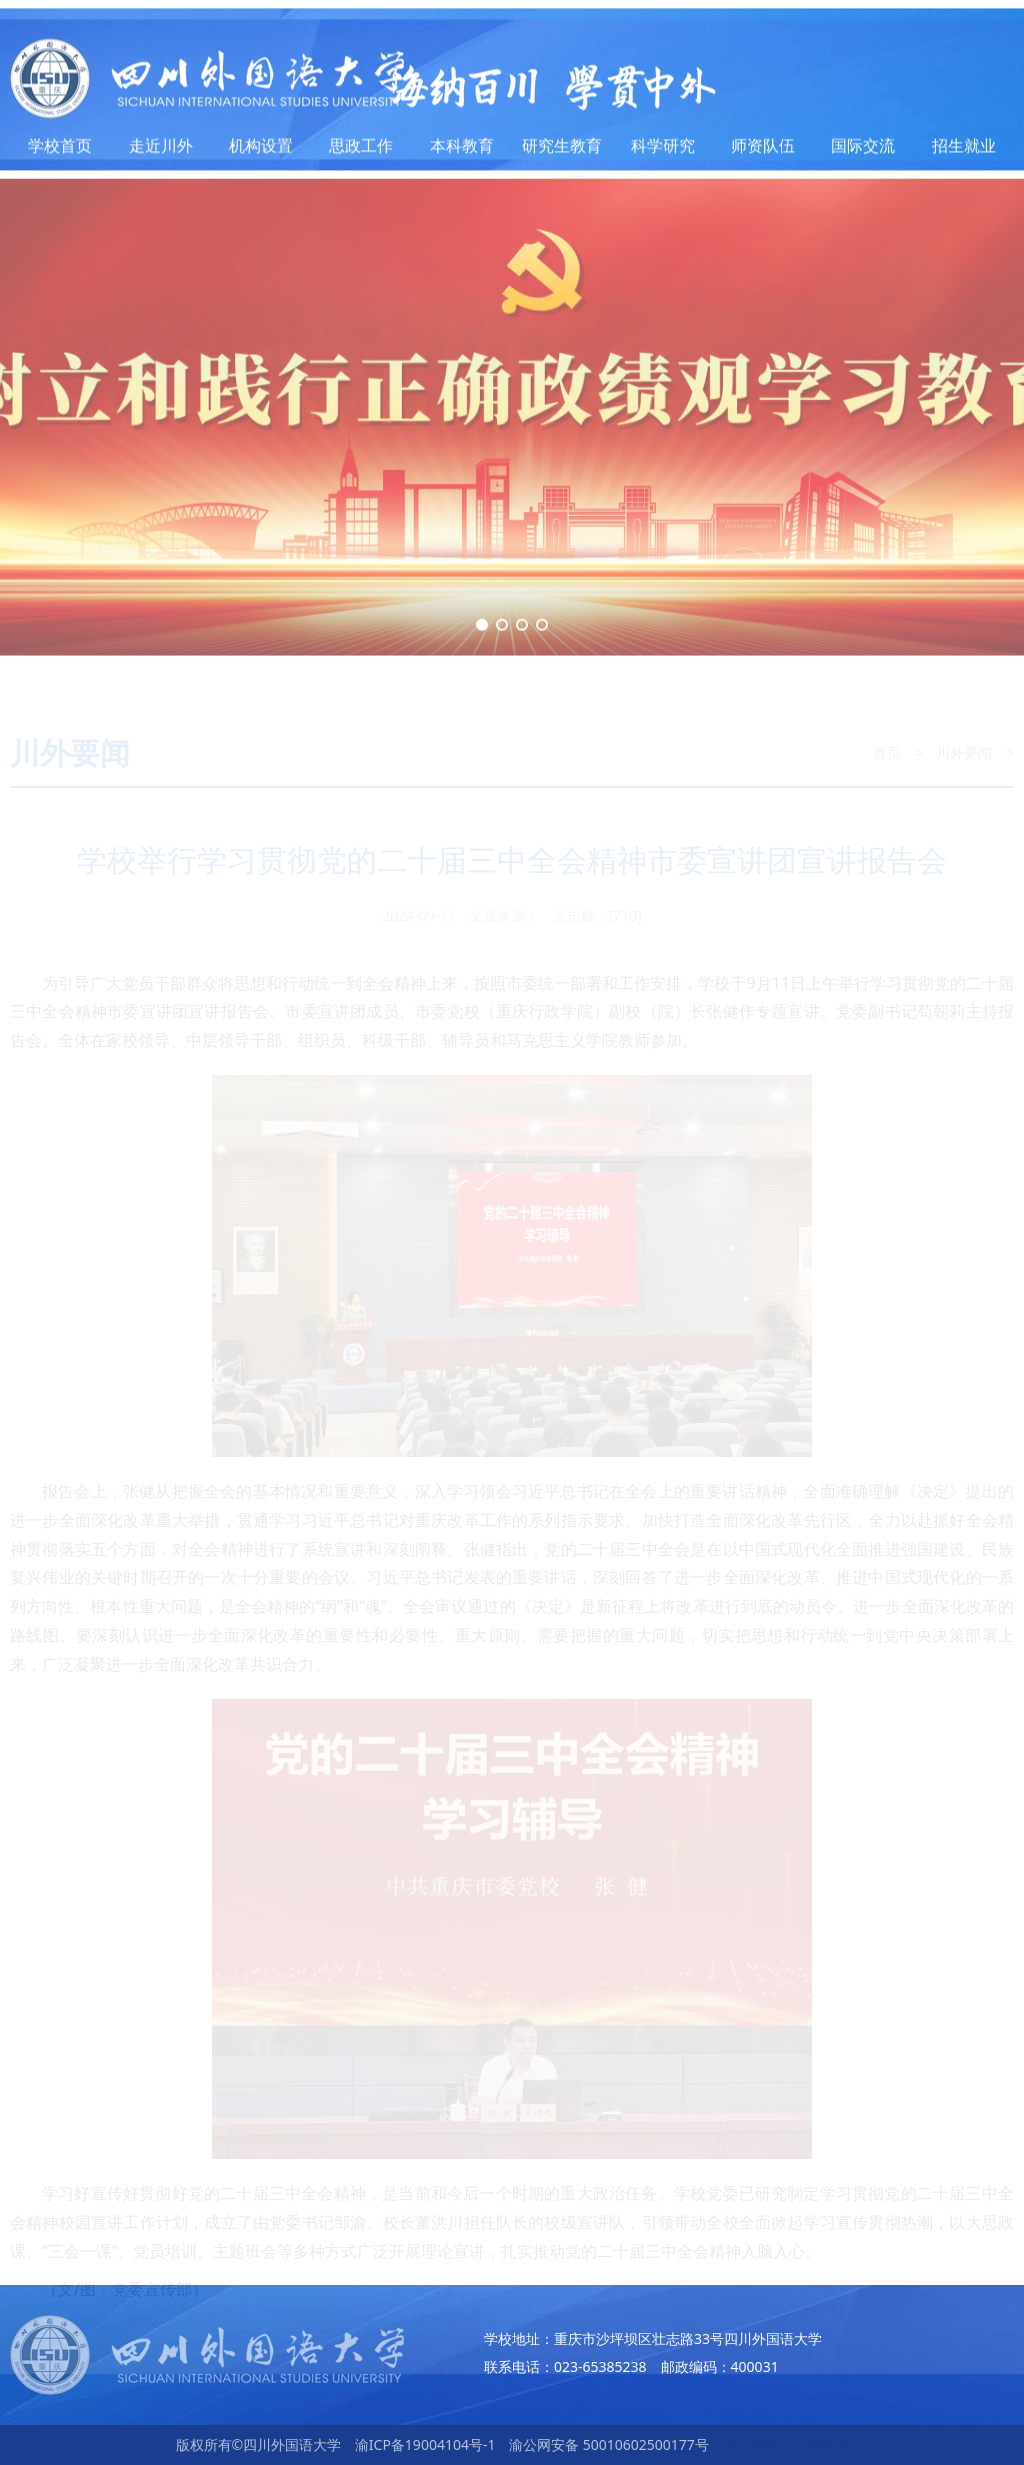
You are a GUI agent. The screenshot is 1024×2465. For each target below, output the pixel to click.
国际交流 (863, 152)
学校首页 (60, 152)
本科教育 (462, 152)
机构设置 (261, 152)
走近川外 (161, 152)
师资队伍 (763, 152)
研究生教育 (562, 152)
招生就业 (964, 152)
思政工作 (361, 152)
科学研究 (663, 152)
